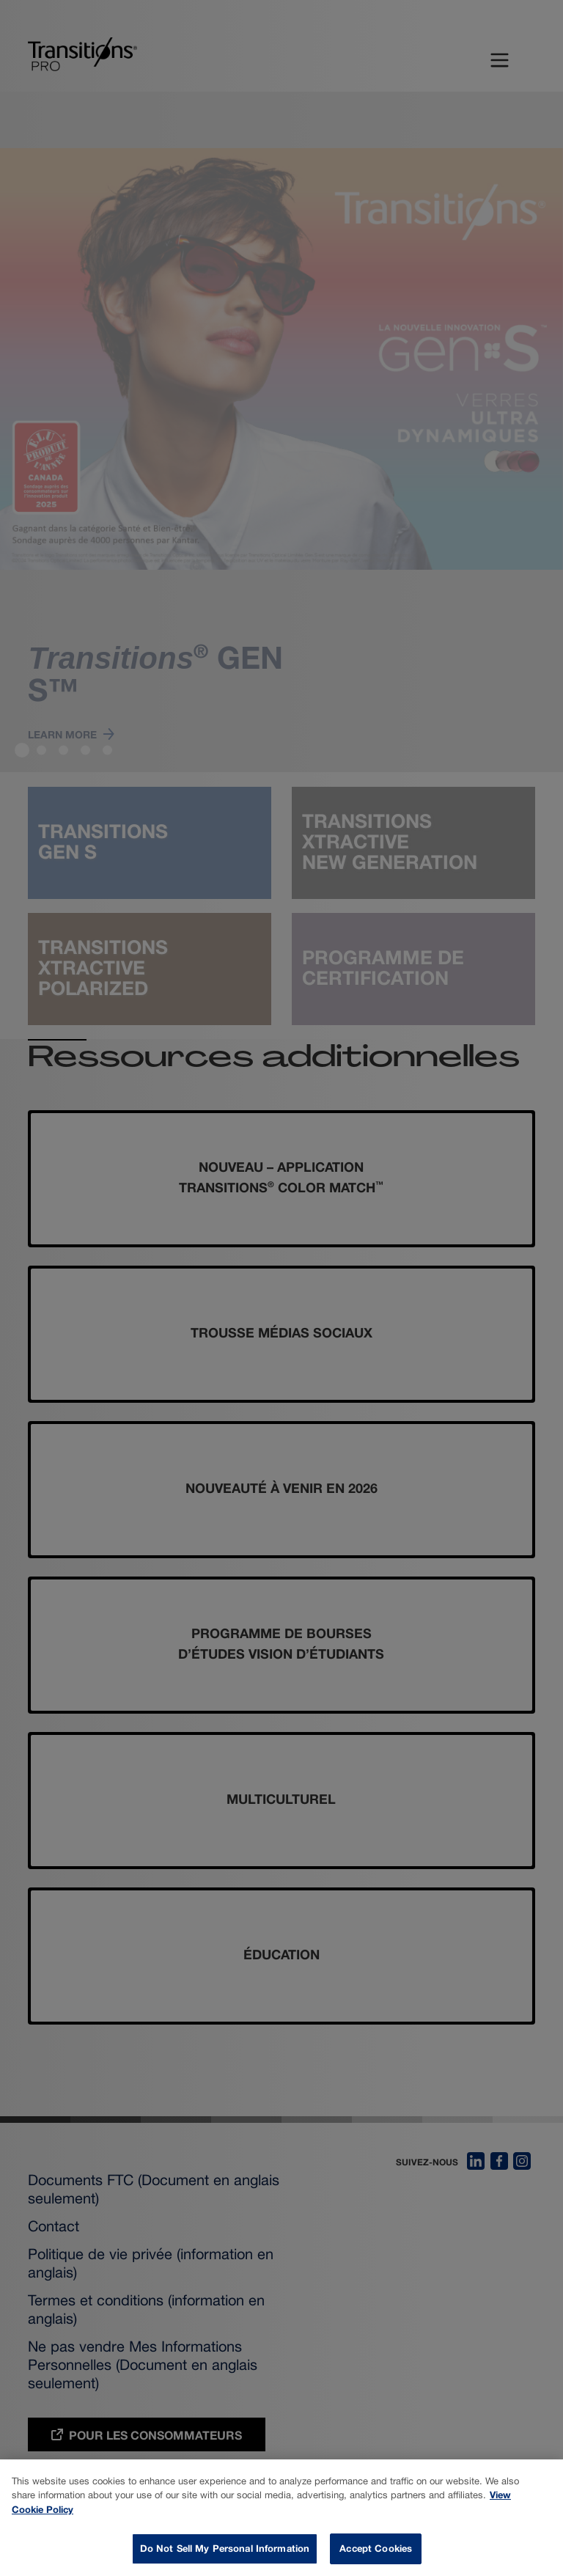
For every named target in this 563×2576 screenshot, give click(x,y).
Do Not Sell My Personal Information (225, 2548)
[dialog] (281, 2517)
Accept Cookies (375, 2548)
